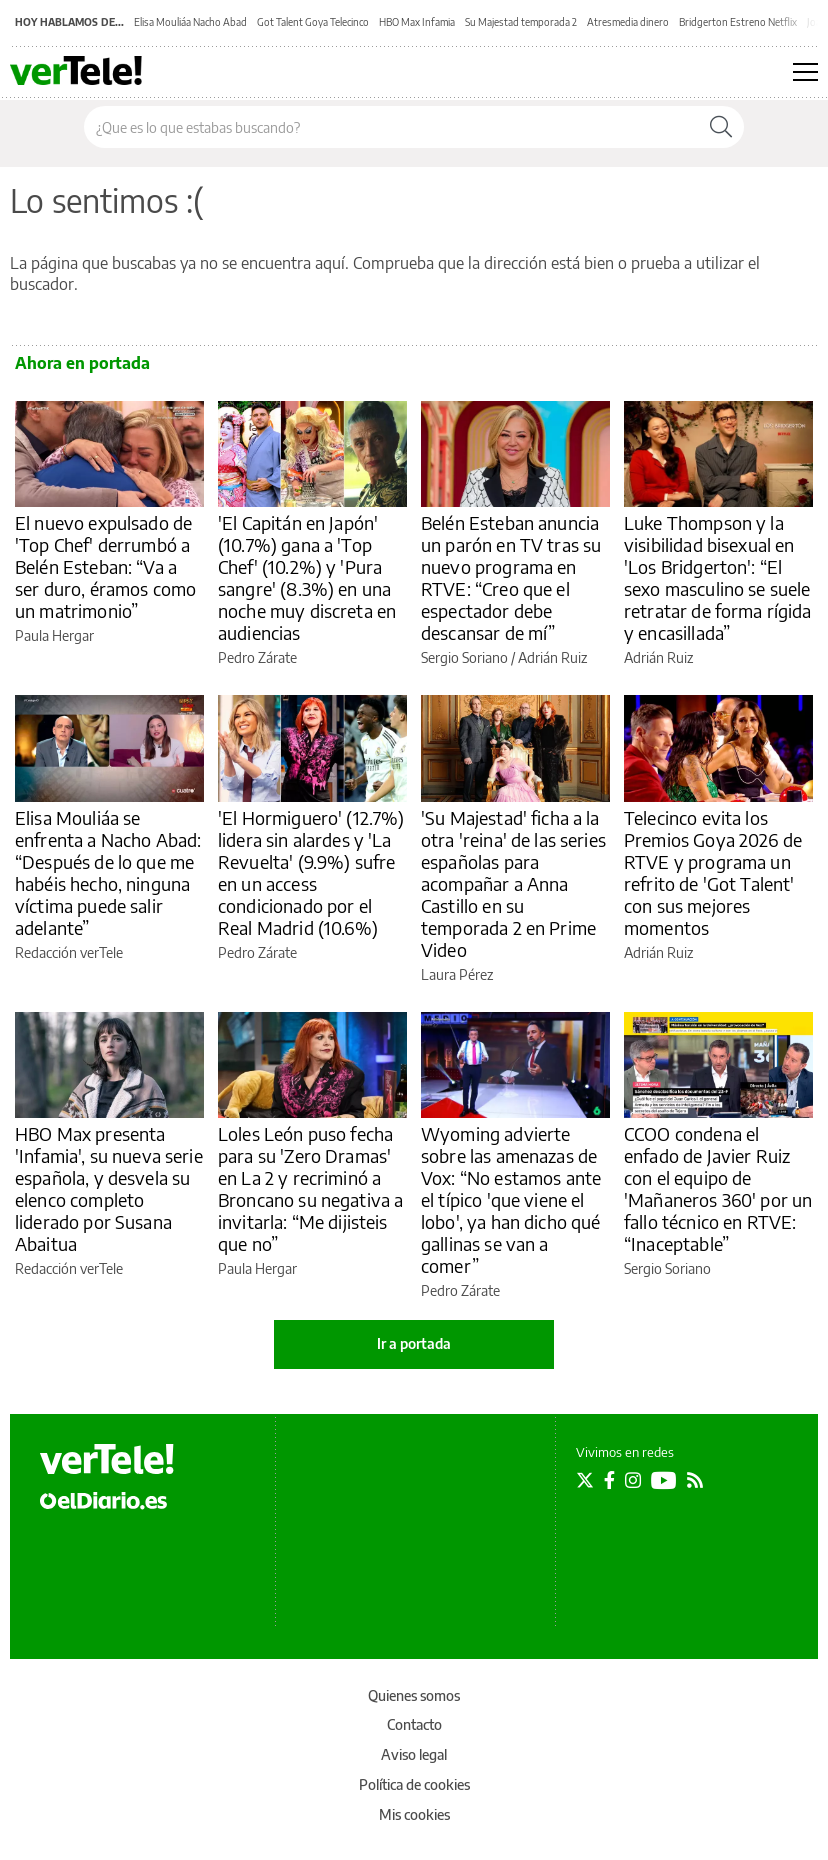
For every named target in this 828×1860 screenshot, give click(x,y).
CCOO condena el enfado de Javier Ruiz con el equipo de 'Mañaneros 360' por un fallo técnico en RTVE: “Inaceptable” (718, 1188)
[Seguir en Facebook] (609, 1480)
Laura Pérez (457, 974)
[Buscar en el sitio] (391, 127)
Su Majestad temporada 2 (521, 22)
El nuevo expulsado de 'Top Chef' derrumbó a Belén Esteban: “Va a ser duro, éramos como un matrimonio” (105, 566)
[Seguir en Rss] (695, 1480)
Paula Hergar (54, 635)
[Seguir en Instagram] (633, 1480)
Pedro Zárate (257, 657)
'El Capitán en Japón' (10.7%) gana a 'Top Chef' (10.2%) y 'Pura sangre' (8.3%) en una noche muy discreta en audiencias (307, 577)
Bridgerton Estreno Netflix (738, 22)
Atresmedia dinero (628, 22)
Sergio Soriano (464, 657)
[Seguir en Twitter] (585, 1480)
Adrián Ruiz (552, 657)
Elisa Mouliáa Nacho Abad (190, 22)
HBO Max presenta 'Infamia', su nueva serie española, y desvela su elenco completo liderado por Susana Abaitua (109, 1188)
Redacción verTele (69, 952)
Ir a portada (414, 1343)
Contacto (414, 1724)
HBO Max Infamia (417, 22)
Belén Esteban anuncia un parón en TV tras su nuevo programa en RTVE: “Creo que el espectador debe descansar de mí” (511, 577)
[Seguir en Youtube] (664, 1480)
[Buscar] (721, 127)
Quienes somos (414, 1695)
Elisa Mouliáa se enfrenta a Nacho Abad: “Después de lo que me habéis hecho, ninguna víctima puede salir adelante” (108, 872)
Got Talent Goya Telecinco (313, 22)
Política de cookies (414, 1784)
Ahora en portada (82, 363)
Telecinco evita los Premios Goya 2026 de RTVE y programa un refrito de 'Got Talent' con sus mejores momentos (713, 872)
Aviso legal (414, 1754)
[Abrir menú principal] (805, 72)
